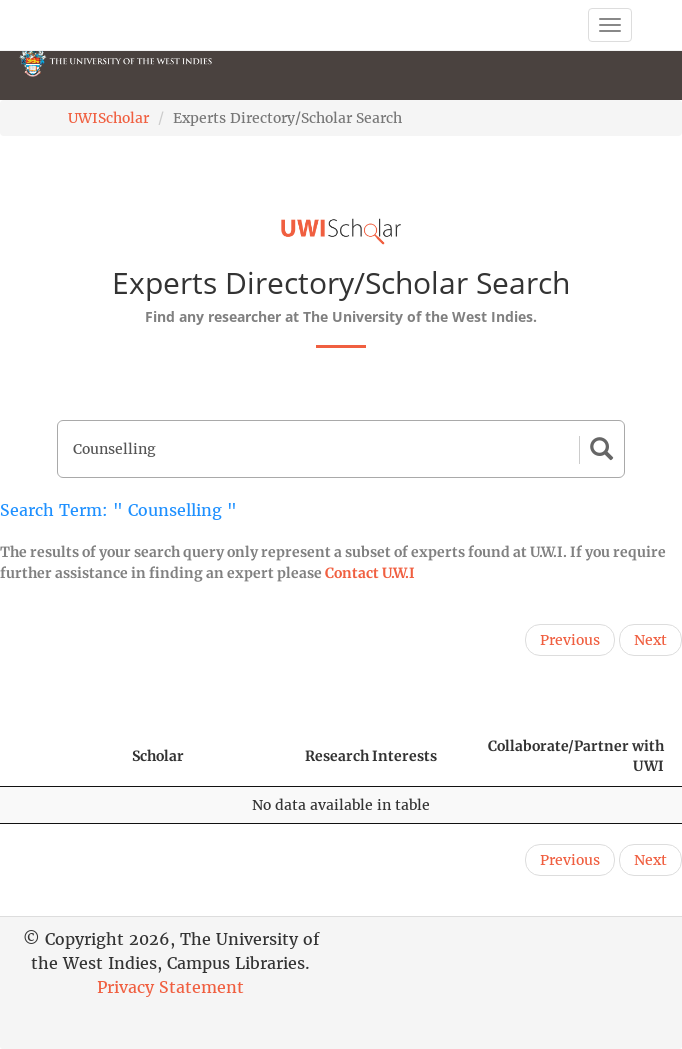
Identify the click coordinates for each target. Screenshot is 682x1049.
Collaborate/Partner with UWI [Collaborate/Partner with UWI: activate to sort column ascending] (576, 756)
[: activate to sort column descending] (57, 756)
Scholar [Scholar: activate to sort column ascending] (158, 756)
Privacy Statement (170, 987)
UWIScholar (108, 118)
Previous (570, 640)
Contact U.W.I (370, 573)
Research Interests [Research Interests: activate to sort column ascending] (371, 756)
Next (650, 640)
